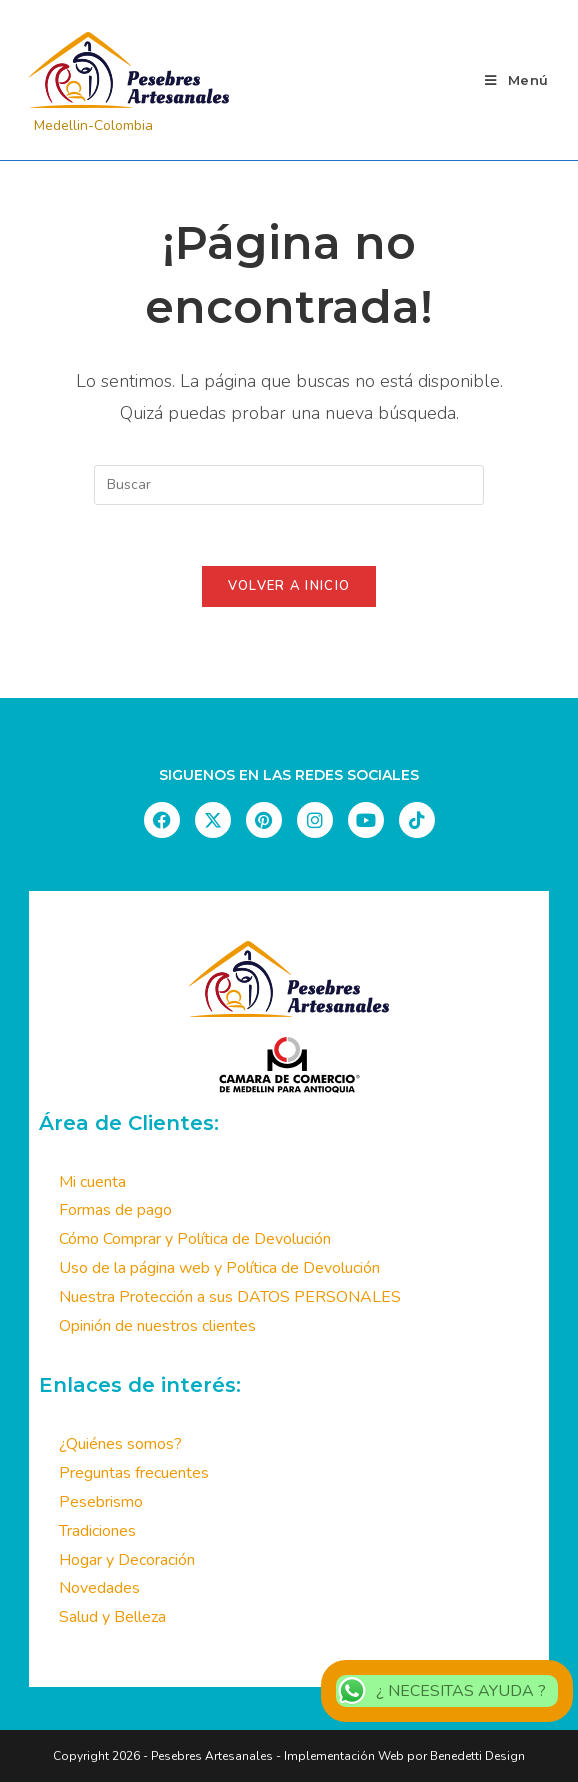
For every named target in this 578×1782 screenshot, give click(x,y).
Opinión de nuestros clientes (157, 1326)
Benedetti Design (476, 1756)
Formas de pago (115, 1210)
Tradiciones (97, 1531)
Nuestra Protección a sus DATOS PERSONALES (230, 1297)
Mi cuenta (92, 1182)
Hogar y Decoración (127, 1560)
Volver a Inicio (289, 586)
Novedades (99, 1588)
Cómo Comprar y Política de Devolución (195, 1239)
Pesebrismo (101, 1502)
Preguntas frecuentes (134, 1473)
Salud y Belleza (112, 1617)
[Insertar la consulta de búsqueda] (289, 485)
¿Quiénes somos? (120, 1444)
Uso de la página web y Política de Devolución (219, 1268)
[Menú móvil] (517, 80)
